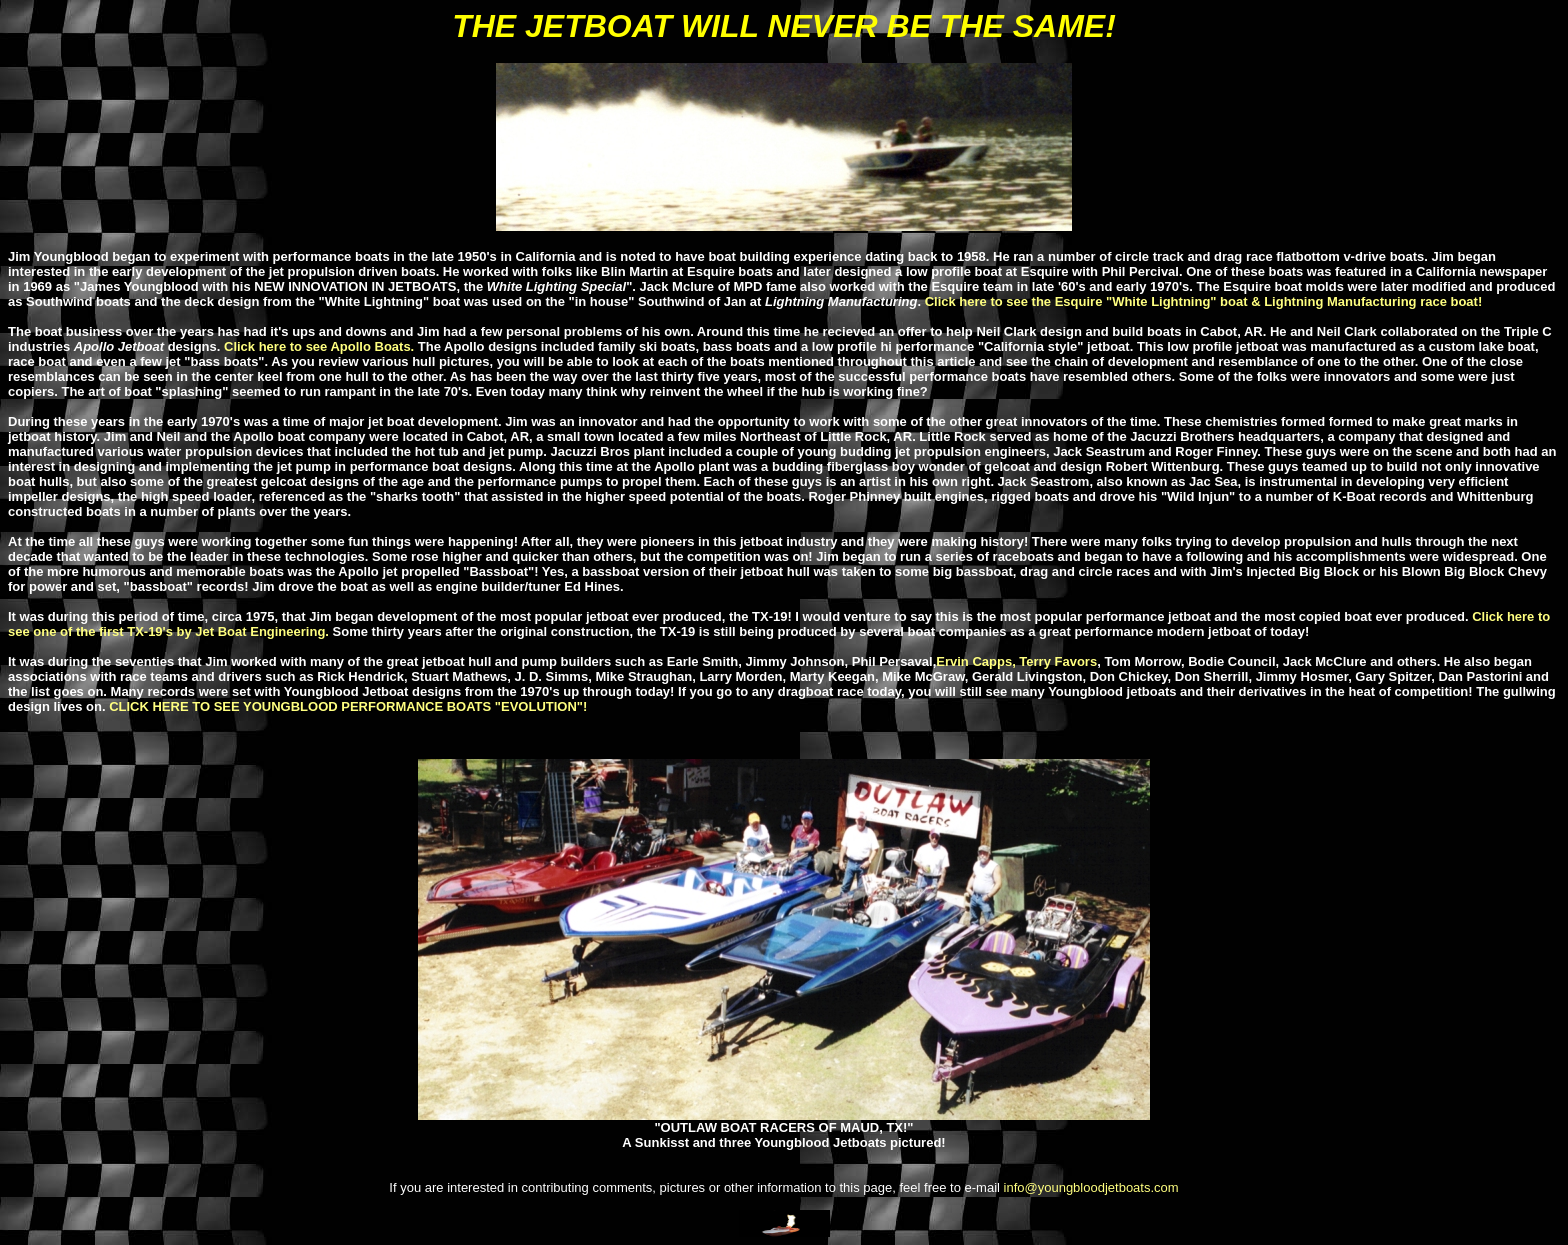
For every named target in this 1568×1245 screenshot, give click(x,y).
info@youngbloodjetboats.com (1091, 1187)
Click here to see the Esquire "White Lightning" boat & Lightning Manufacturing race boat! (1204, 301)
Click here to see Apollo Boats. (319, 346)
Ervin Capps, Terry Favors (1016, 661)
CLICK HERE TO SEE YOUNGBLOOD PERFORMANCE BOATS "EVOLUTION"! (348, 706)
